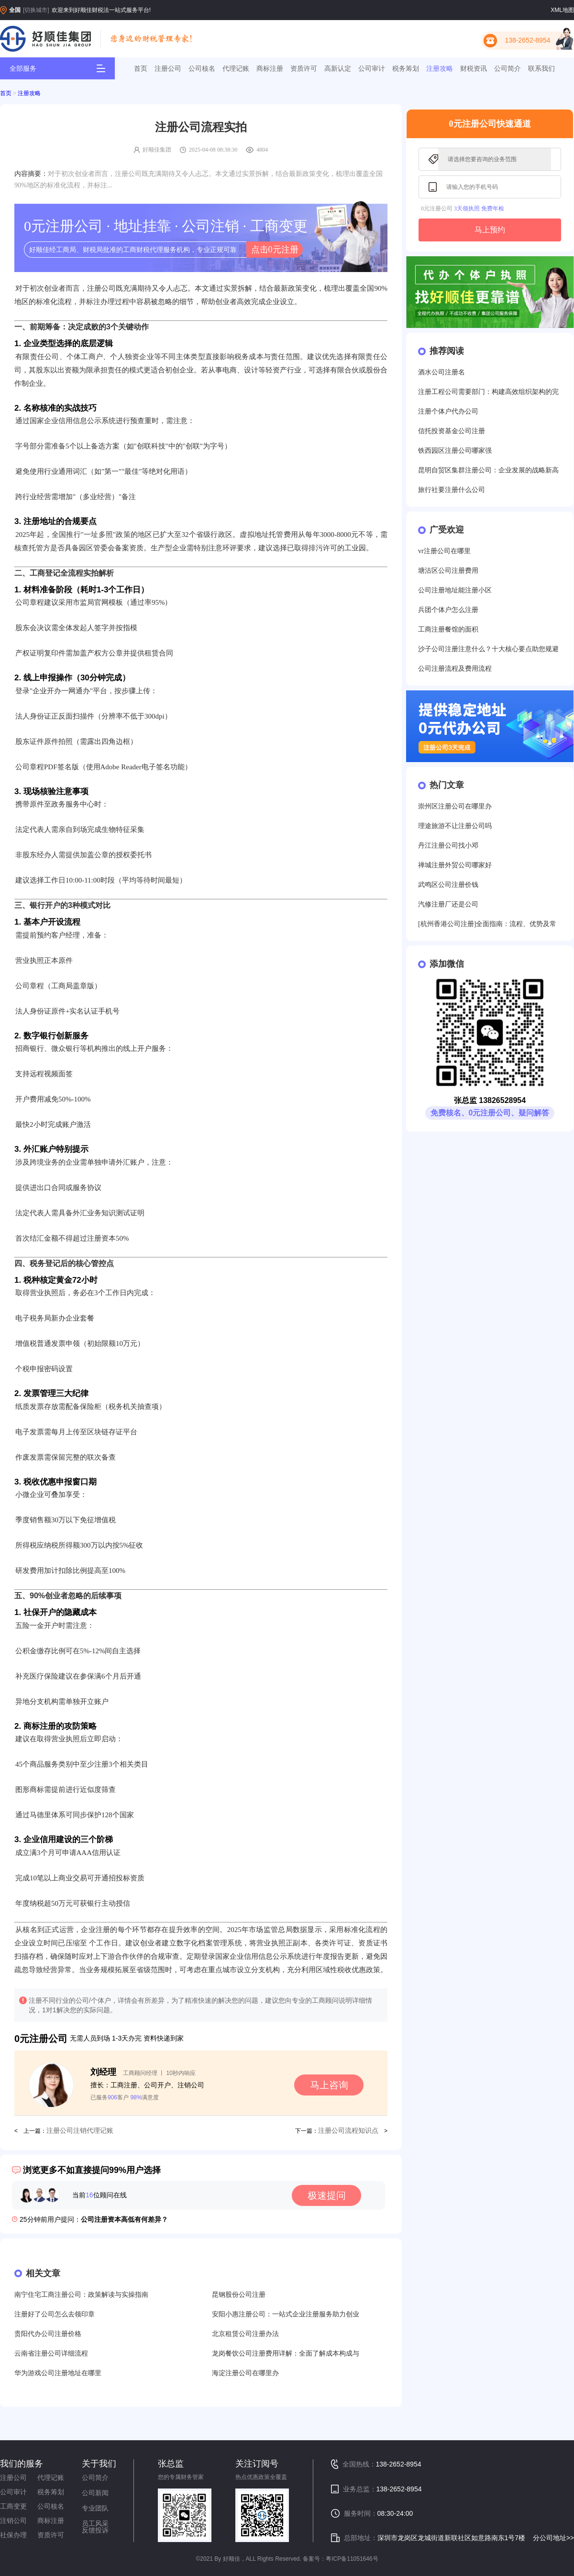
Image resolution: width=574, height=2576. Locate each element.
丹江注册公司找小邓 (448, 845)
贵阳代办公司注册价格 (47, 2333)
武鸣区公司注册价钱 (448, 884)
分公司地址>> (553, 2538)
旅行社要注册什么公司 (451, 489)
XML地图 (562, 10)
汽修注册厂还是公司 (448, 904)
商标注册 (269, 68)
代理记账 (235, 68)
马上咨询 (329, 2085)
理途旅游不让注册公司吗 (455, 826)
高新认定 (337, 68)
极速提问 (327, 2195)
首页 (140, 68)
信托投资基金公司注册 (451, 431)
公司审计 (371, 68)
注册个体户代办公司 (448, 411)
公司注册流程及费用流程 (455, 668)
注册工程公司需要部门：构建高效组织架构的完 (488, 391)
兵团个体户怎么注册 (448, 609)
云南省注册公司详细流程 (51, 2353)
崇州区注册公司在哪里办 (455, 806)
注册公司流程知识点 (348, 2130)
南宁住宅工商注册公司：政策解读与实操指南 (81, 2294)
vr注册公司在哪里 (444, 551)
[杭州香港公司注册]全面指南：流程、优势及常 (487, 924)
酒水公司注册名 (441, 372)
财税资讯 (473, 68)
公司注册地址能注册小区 (455, 590)
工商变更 (13, 2506)
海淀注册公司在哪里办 (245, 2373)
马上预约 (490, 230)
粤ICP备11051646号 (352, 2558)
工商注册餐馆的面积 (448, 629)
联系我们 (541, 68)
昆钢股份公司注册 (238, 2294)
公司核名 (201, 68)
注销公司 (13, 2520)
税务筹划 (405, 68)
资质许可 (303, 68)
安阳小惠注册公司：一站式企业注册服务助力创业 (285, 2314)
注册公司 (168, 68)
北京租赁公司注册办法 (245, 2333)
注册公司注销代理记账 (79, 2130)
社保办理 (13, 2535)
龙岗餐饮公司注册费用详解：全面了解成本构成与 (285, 2353)
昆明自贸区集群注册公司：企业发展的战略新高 (488, 470)
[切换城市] (36, 10)
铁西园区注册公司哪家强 (455, 450)
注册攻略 (439, 68)
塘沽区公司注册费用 (448, 570)
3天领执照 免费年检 (479, 208)
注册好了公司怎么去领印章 (54, 2314)
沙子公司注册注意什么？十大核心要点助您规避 (488, 649)
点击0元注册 (274, 249)
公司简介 (507, 68)
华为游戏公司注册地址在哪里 (57, 2373)
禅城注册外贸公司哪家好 (455, 865)
